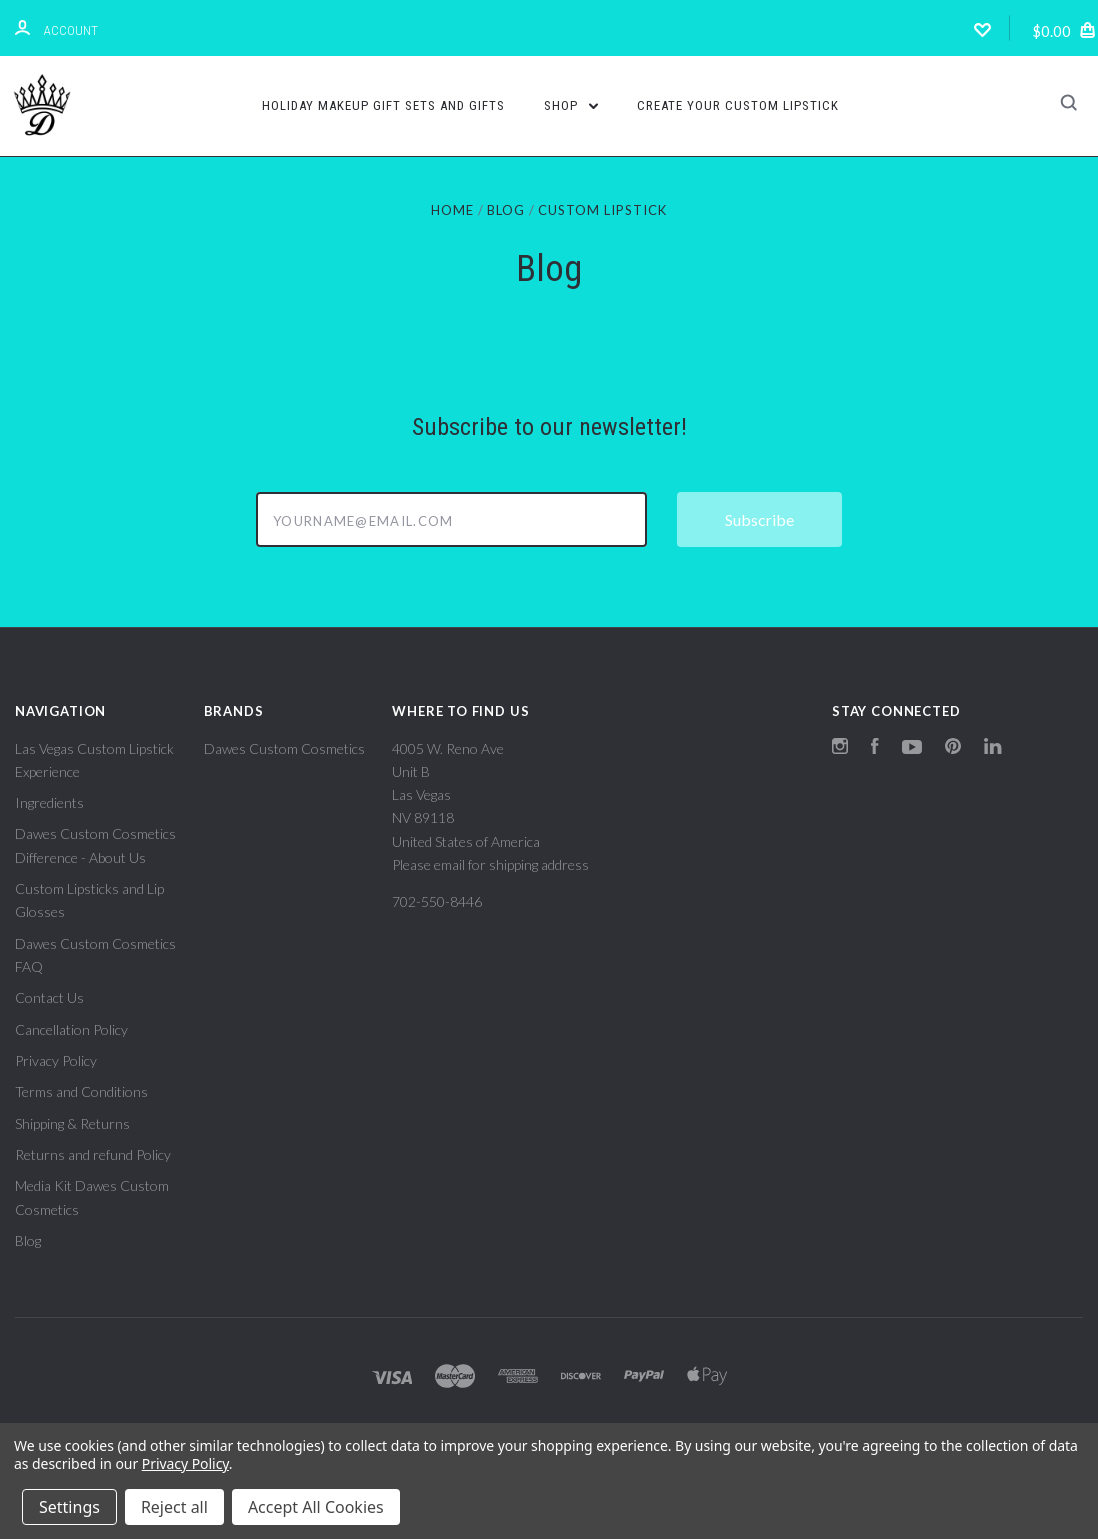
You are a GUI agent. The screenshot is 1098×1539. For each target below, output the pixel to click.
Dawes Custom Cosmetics (284, 748)
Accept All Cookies (316, 1507)
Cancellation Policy (71, 1029)
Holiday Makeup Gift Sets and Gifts (383, 105)
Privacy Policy (56, 1060)
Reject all (174, 1507)
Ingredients (49, 802)
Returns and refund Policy (93, 1154)
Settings (69, 1507)
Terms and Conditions (81, 1091)
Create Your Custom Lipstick (738, 105)
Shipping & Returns (72, 1123)
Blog (28, 1240)
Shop (571, 105)
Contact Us (49, 997)
